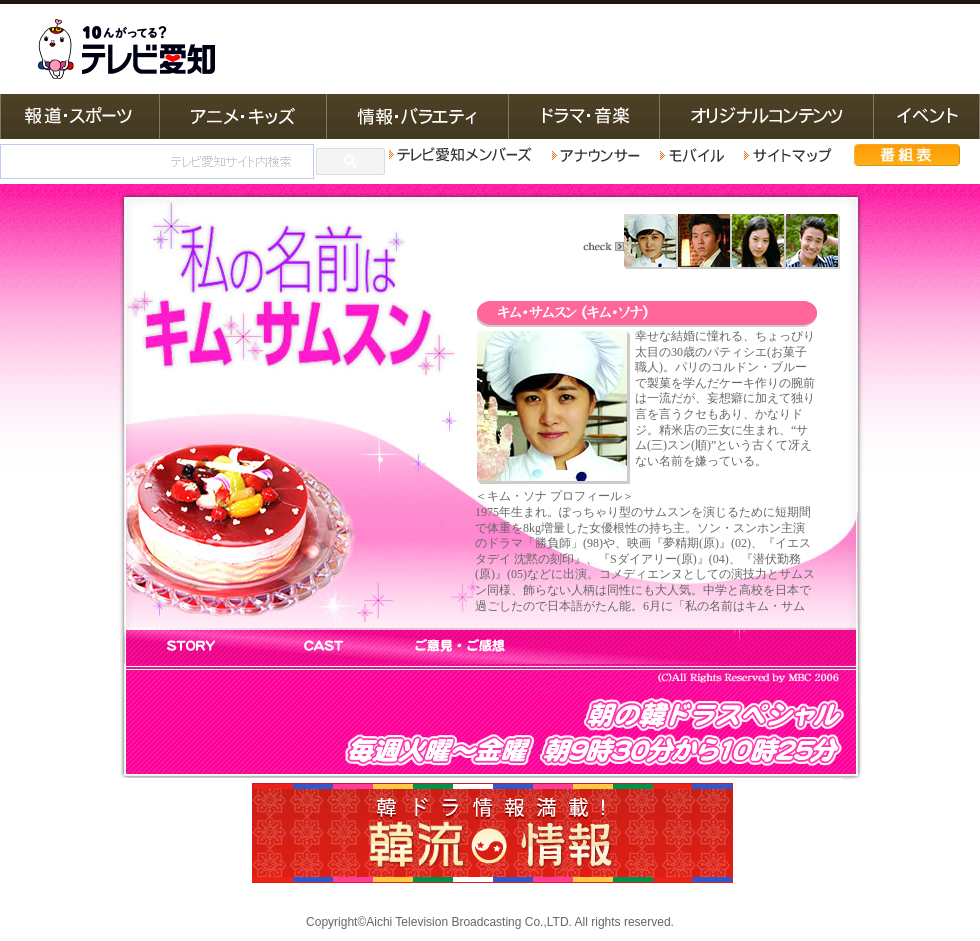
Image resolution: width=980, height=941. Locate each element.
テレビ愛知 (126, 49)
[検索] (155, 162)
